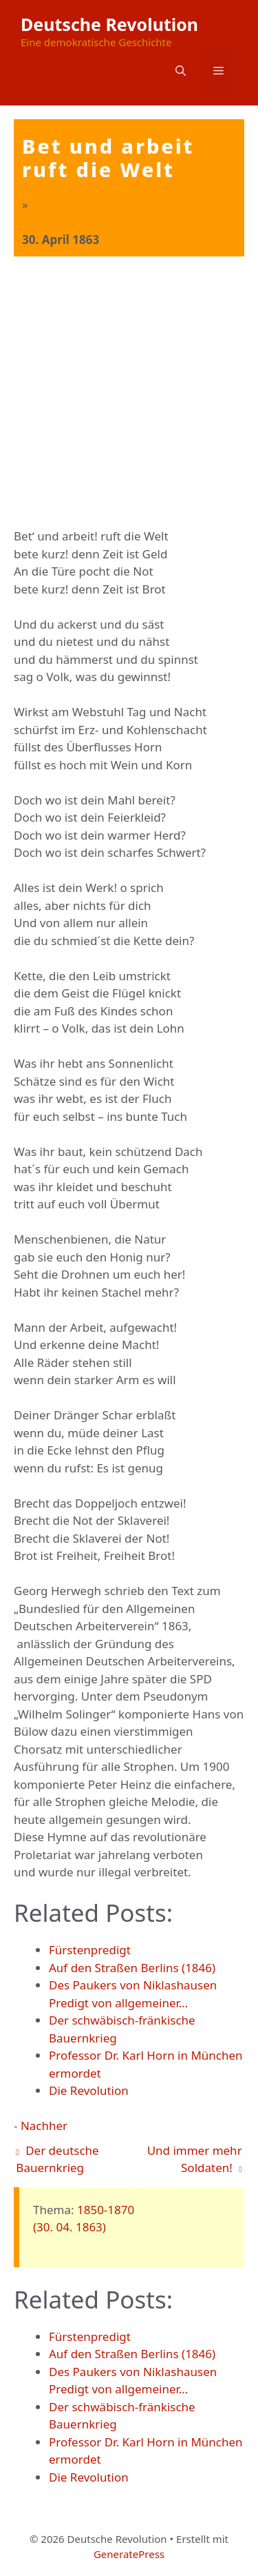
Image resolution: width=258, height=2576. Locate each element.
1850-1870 (105, 2210)
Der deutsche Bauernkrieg (57, 2159)
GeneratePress (129, 2554)
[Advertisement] (129, 392)
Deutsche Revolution (109, 24)
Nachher (44, 2125)
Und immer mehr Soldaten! (194, 2159)
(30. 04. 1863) (69, 2227)
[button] (181, 71)
